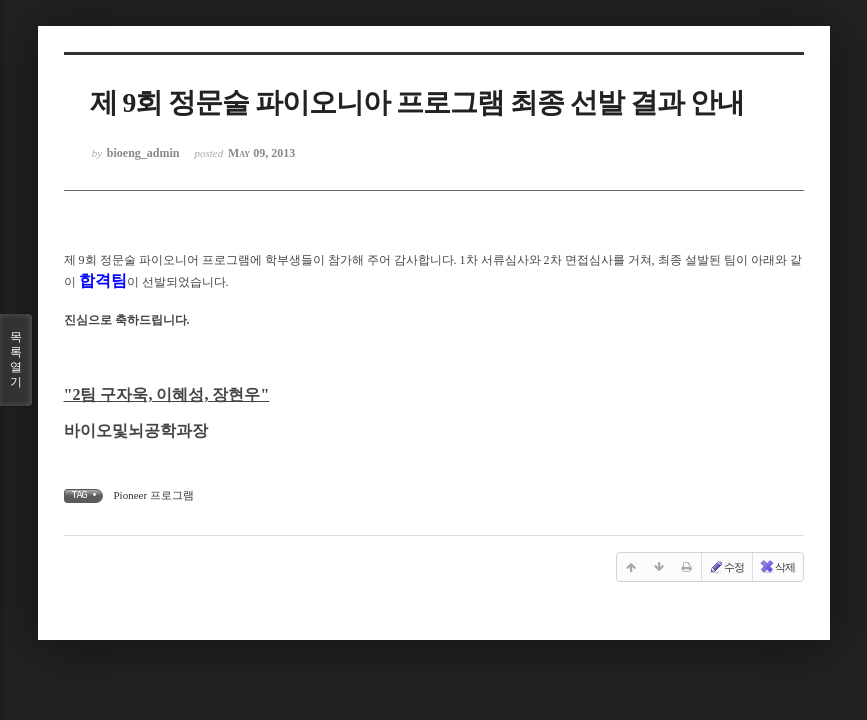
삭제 (777, 567)
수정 (726, 567)
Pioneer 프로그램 (154, 495)
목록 (16, 360)
